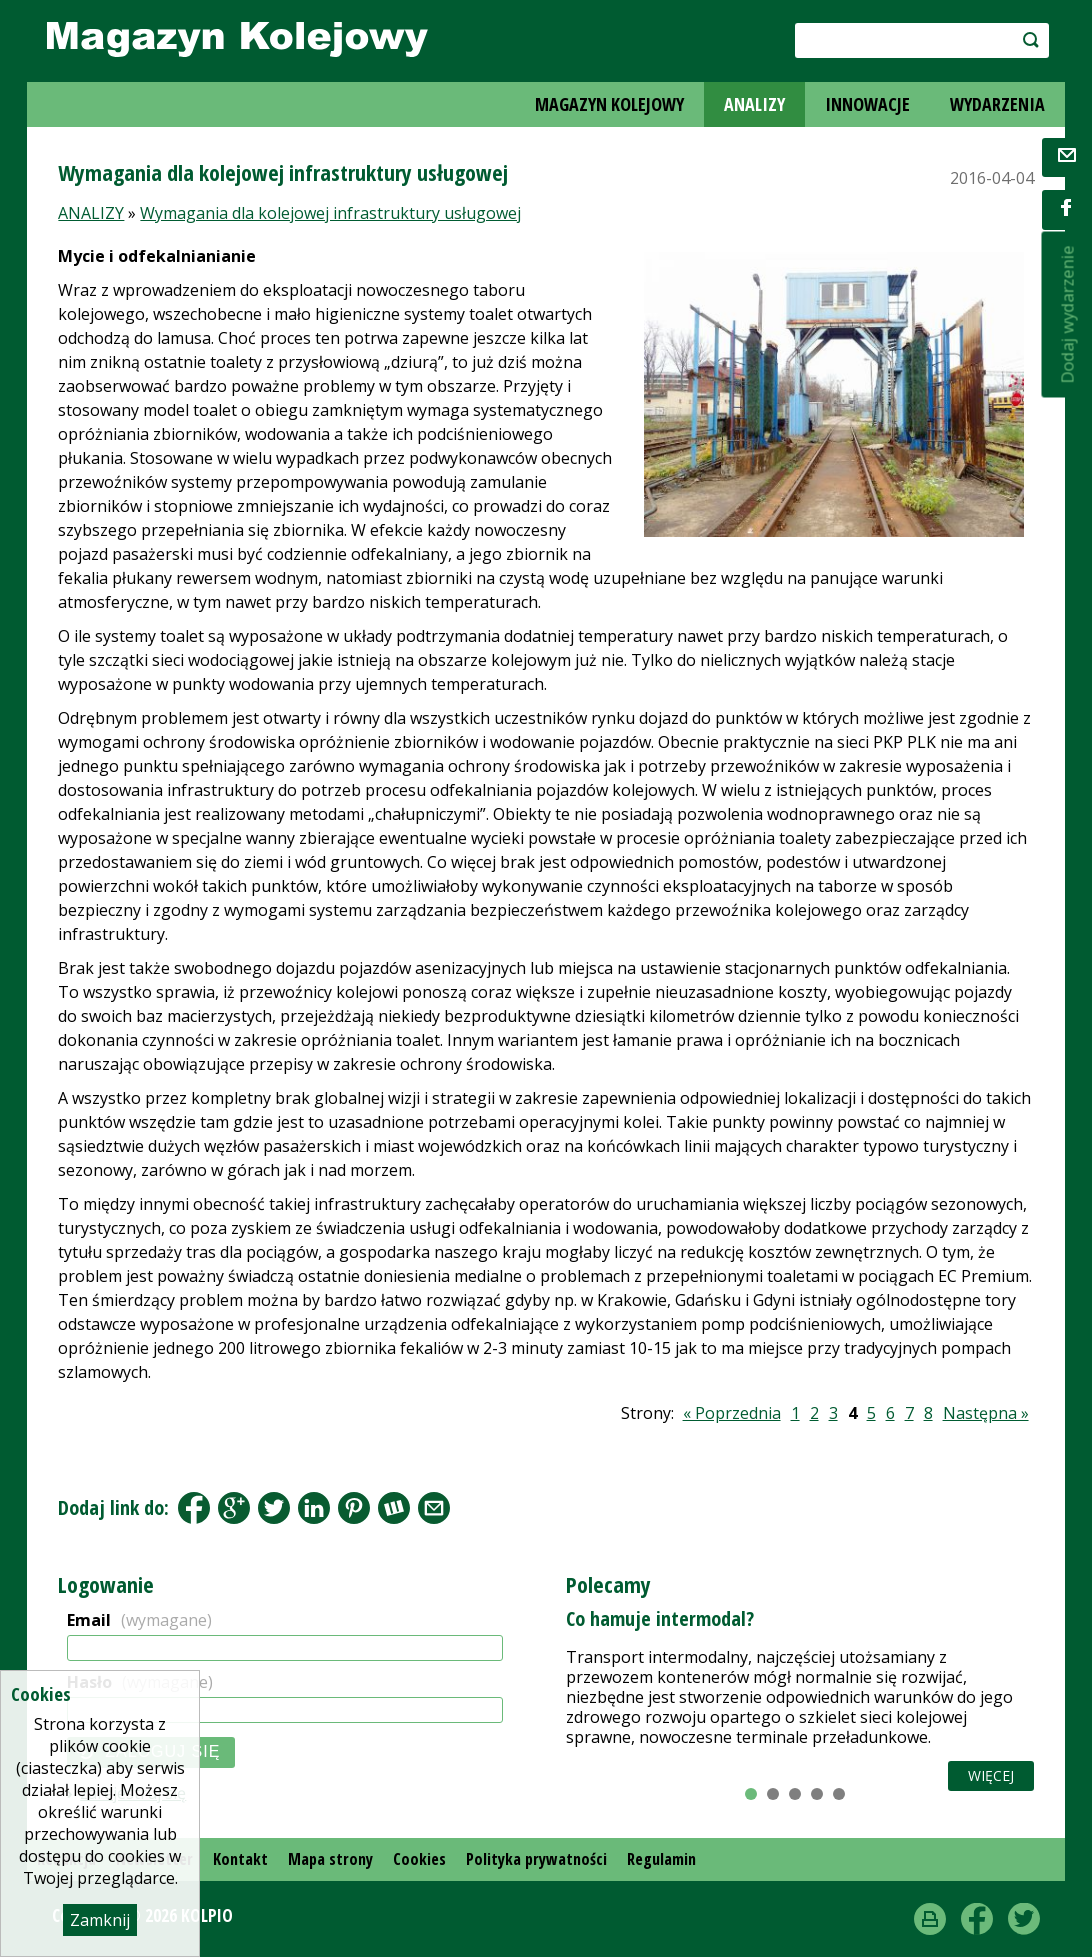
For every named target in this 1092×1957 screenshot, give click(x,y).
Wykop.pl (394, 1508)
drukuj (930, 1919)
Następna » (986, 1413)
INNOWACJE (867, 104)
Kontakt (240, 1859)
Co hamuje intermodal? (660, 1618)
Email (139, 1620)
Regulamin (661, 1859)
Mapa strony (330, 1859)
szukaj (1027, 39)
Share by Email (434, 1508)
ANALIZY (754, 104)
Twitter (1024, 1919)
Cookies (419, 1859)
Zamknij (100, 1920)
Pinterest (354, 1508)
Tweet (274, 1508)
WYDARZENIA (997, 104)
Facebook (194, 1508)
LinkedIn (314, 1508)
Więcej (991, 1775)
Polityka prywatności (536, 1859)
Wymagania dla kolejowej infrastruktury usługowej (330, 213)
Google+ (234, 1508)
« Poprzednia (732, 1413)
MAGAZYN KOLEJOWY (609, 104)
